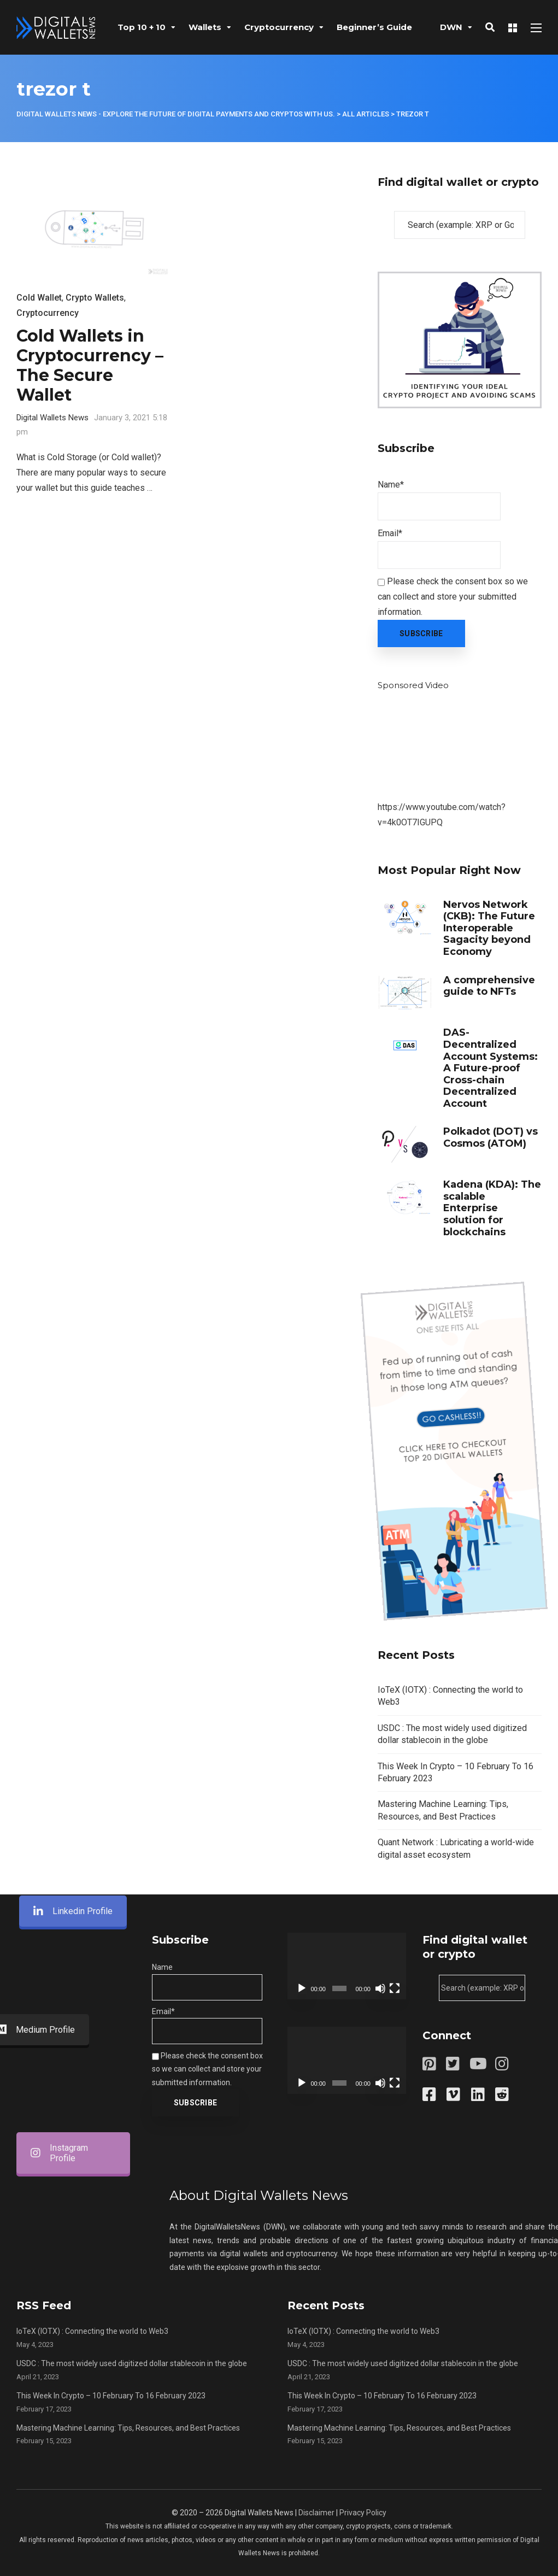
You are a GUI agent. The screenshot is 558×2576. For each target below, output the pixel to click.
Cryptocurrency (279, 27)
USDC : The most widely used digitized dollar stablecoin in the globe (131, 2363)
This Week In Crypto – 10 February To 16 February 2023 (110, 2395)
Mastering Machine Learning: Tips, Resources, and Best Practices (128, 2428)
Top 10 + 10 (142, 27)
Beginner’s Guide (374, 27)
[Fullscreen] (394, 1988)
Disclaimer (316, 2512)
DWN (451, 27)
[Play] (301, 1988)
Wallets (205, 27)
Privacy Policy (362, 2512)
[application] (347, 1966)
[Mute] (380, 1988)
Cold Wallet (39, 297)
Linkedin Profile (73, 1022)
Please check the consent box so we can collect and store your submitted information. (453, 596)
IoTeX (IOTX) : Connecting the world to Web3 (92, 2331)
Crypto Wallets (95, 297)
